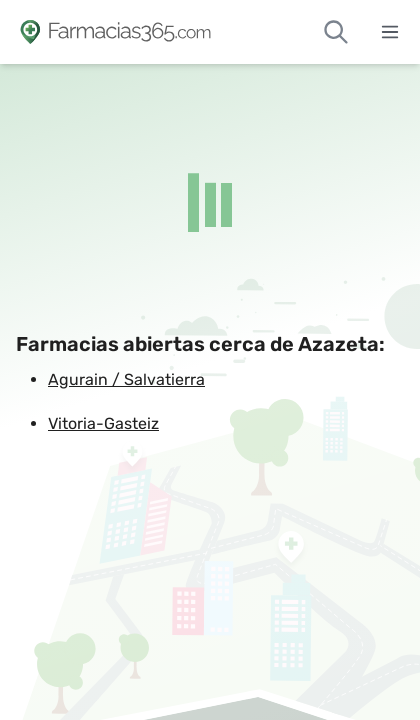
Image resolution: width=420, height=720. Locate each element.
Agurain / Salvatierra (126, 379)
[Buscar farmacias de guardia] (336, 32)
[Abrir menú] (390, 32)
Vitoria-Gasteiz (103, 423)
